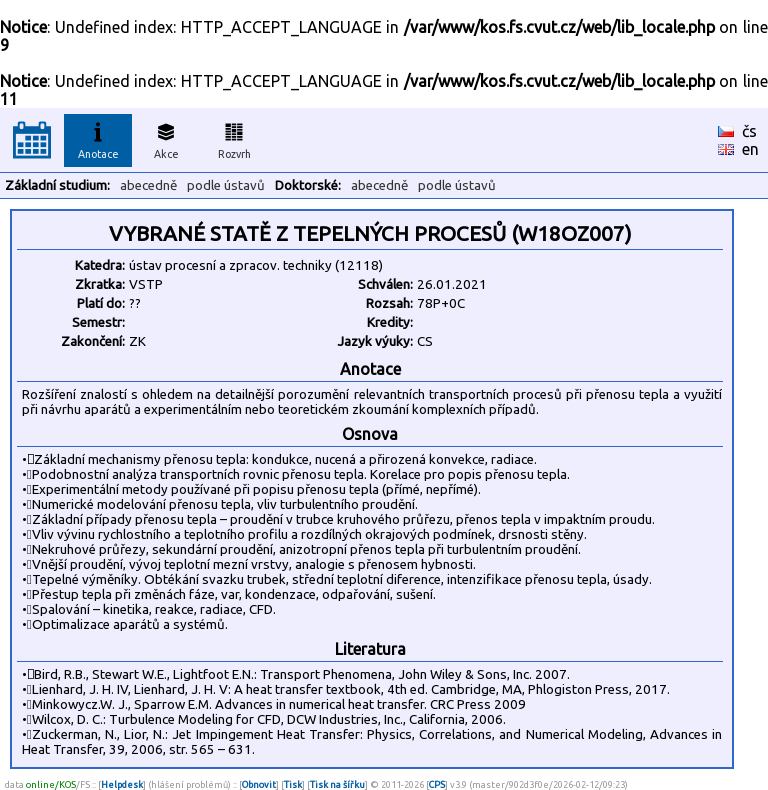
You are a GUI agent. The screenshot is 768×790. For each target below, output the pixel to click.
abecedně (148, 185)
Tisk (293, 784)
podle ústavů (226, 185)
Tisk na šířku (337, 784)
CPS (437, 784)
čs (749, 131)
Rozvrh (234, 138)
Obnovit (259, 784)
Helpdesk (122, 784)
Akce (166, 138)
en (750, 149)
